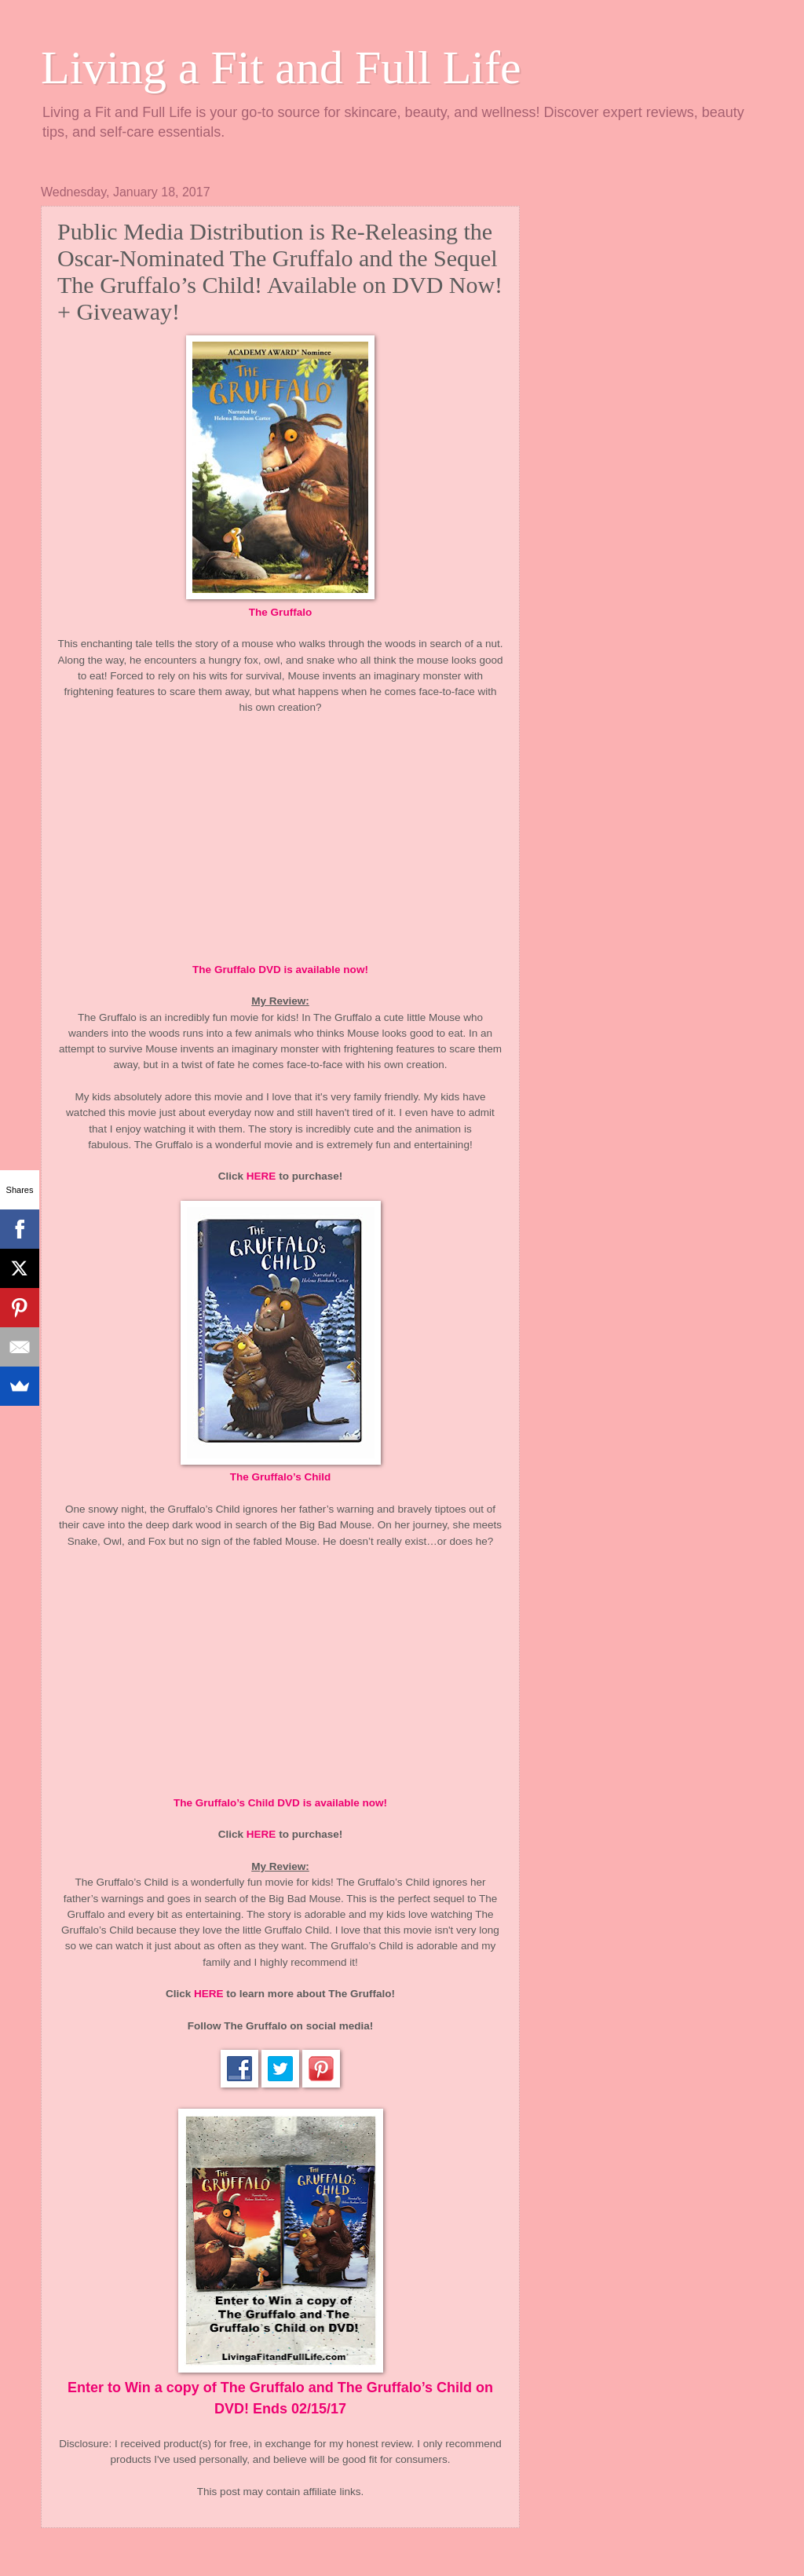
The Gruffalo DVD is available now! (280, 969)
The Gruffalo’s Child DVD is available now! (280, 1803)
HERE (261, 1176)
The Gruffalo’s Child (280, 1477)
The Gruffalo (280, 612)
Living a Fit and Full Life (281, 67)
